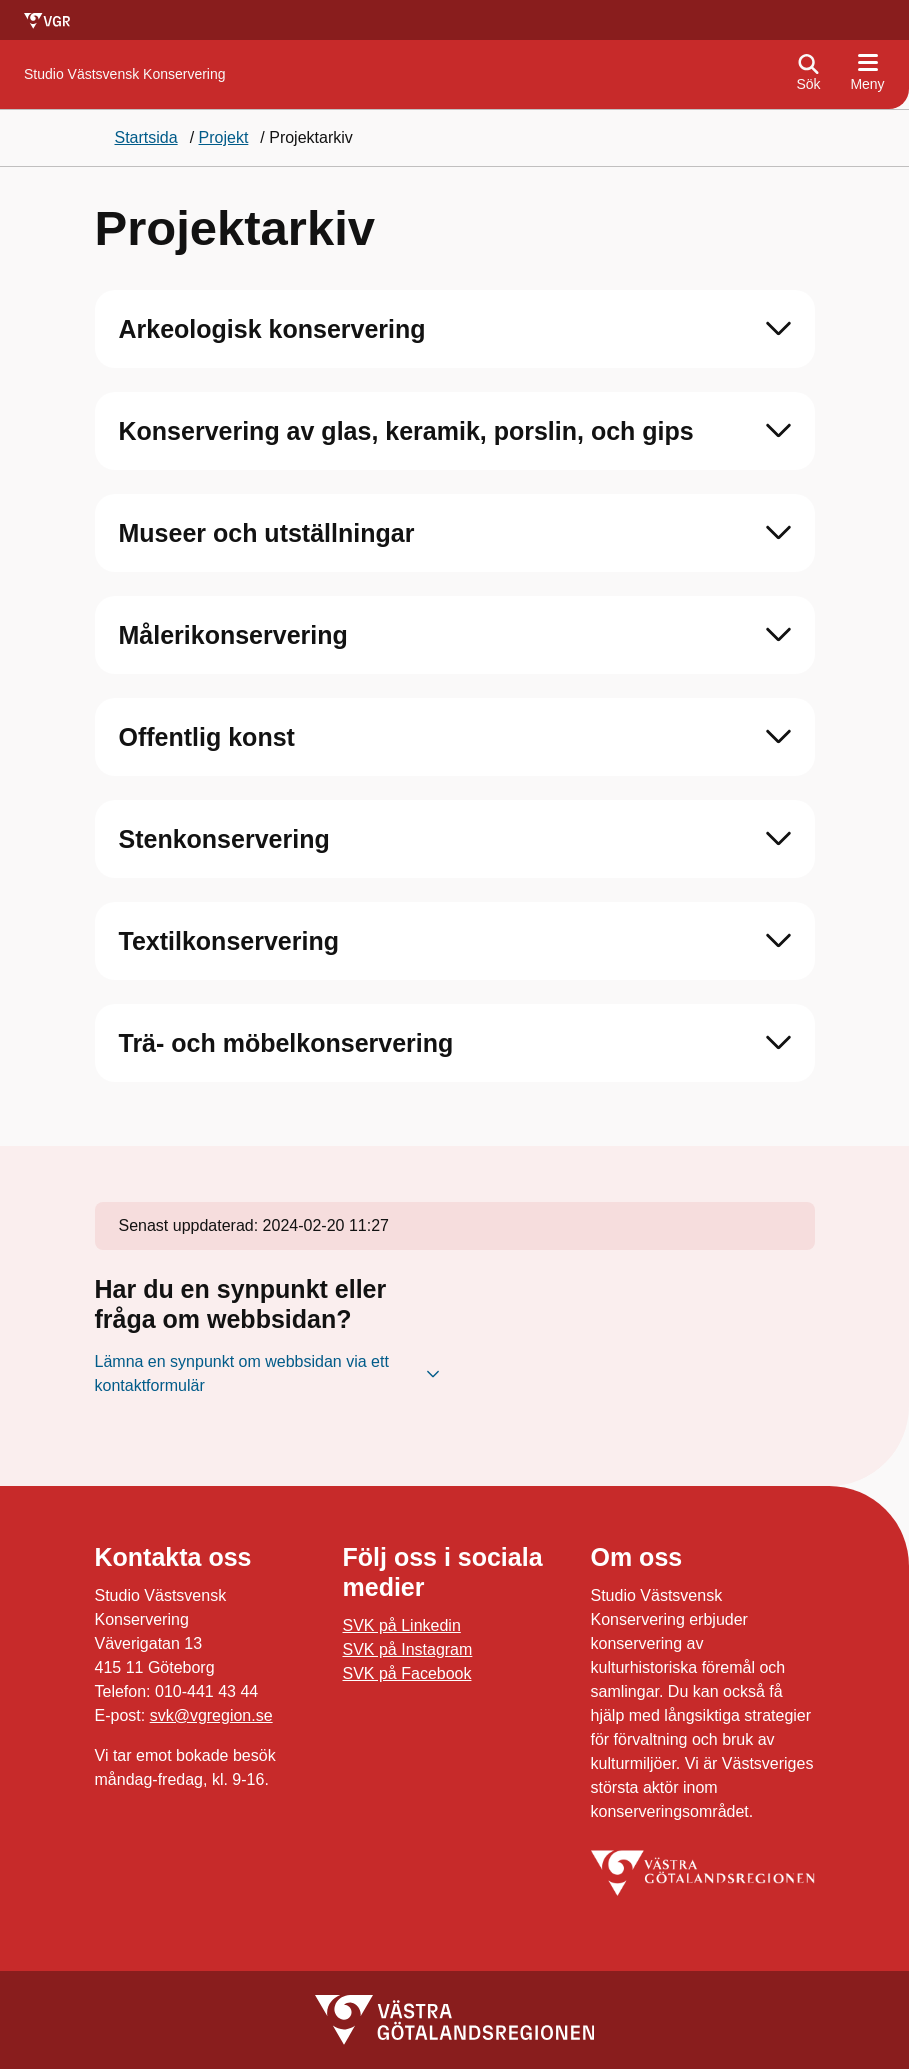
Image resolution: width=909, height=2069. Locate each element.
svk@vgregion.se (211, 1715)
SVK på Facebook (407, 1673)
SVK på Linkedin (402, 1625)
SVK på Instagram (408, 1649)
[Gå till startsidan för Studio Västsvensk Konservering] (125, 74)
